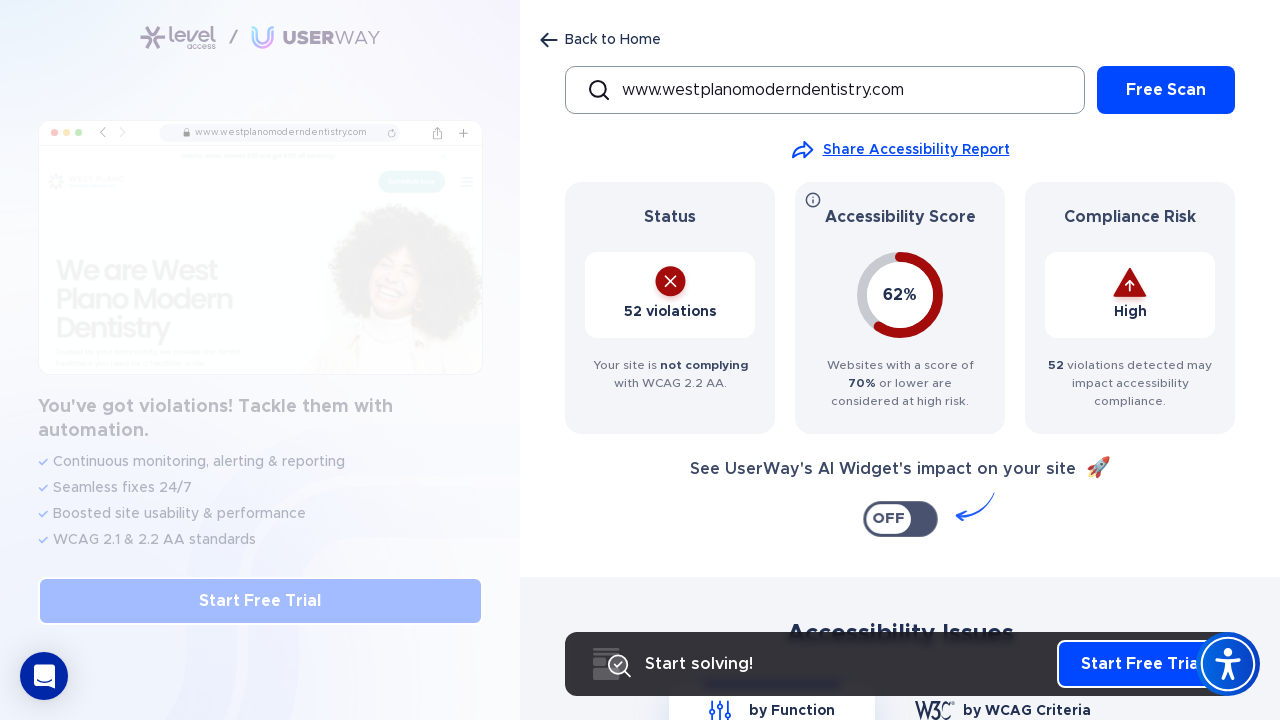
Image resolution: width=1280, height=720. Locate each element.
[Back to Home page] (600, 40)
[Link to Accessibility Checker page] (260, 37)
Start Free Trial (260, 601)
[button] (44, 676)
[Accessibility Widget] (1228, 664)
